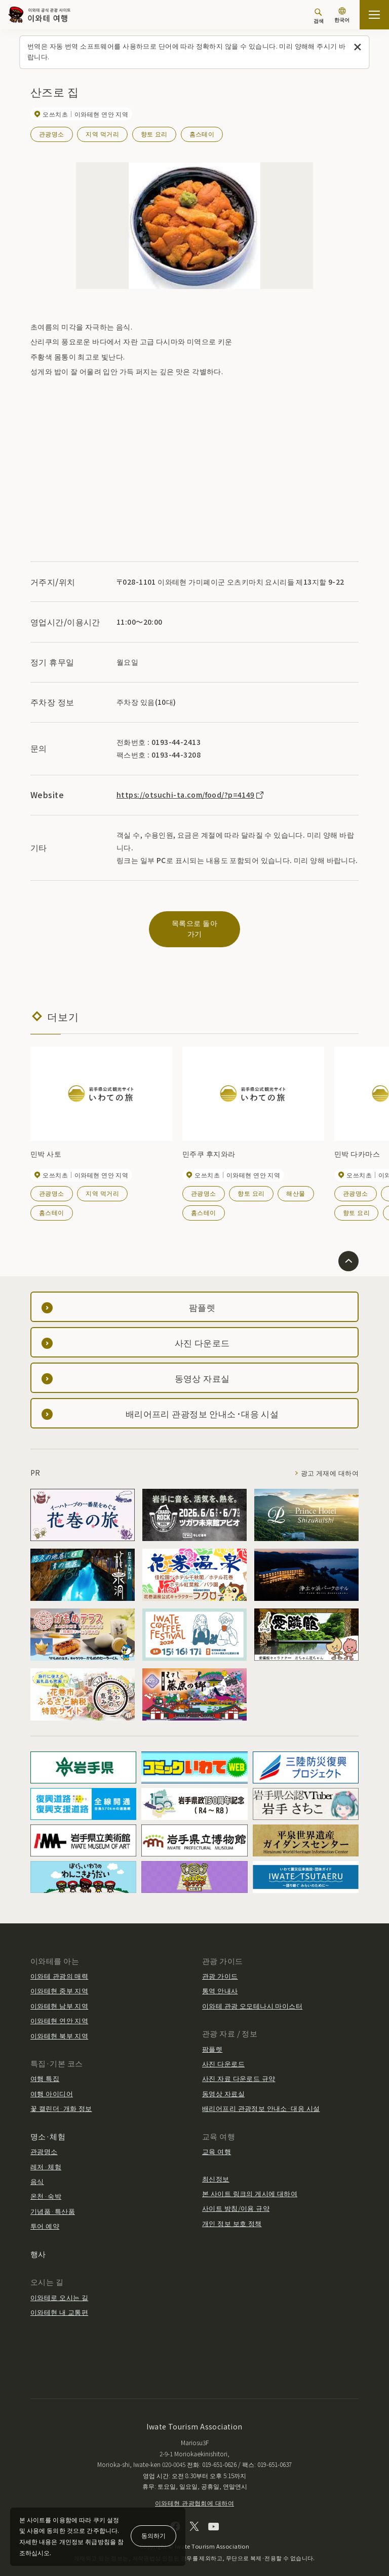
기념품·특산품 (52, 2200)
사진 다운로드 (223, 2052)
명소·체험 (47, 2125)
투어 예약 (44, 2215)
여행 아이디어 (51, 2082)
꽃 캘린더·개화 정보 (61, 2097)
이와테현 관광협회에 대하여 (194, 2491)
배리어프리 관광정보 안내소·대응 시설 (261, 2097)
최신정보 (215, 2167)
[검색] (318, 16)
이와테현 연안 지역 (59, 2010)
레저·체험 (45, 2155)
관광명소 (51, 133)
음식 (37, 2170)
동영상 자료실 (223, 2082)
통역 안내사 (220, 1980)
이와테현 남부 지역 (59, 1994)
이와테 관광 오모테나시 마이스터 (252, 1994)
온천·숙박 (45, 2185)
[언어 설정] (341, 16)
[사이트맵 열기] (374, 14)
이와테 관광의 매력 (59, 1965)
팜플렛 (212, 2038)
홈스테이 (202, 133)
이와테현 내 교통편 (59, 2301)
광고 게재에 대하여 (330, 1462)
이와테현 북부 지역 (59, 2024)
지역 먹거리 (102, 133)
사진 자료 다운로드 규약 (238, 2067)
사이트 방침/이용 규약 (235, 2197)
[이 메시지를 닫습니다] (357, 47)
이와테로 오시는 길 (59, 2286)
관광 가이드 (220, 1965)
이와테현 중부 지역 (59, 1980)
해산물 (295, 1181)
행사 (38, 2242)
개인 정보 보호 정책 (232, 2212)
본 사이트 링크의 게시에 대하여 (249, 2182)
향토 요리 (154, 133)
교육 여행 (216, 2140)
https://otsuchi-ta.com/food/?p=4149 (190, 794)
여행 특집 (44, 2067)
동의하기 (153, 2535)
